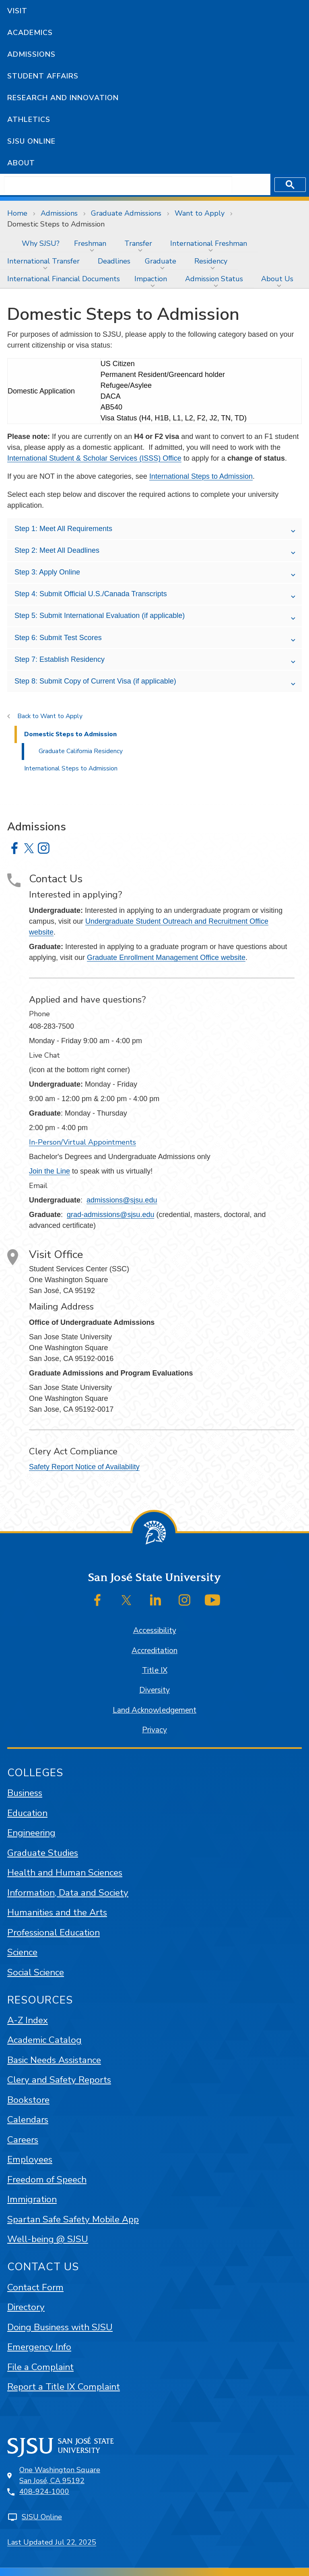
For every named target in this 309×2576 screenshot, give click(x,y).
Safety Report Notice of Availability (84, 1467)
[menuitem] (7, 243)
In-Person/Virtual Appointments (82, 1142)
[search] (118, 184)
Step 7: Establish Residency (59, 659)
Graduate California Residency (81, 751)
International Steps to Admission (201, 476)
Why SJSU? (41, 243)
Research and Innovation (63, 98)
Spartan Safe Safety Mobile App (73, 2219)
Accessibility (154, 1630)
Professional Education (53, 1932)
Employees (29, 2159)
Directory (26, 2307)
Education (27, 1813)
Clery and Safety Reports (59, 2080)
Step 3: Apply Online (47, 572)
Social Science (35, 1972)
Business (24, 1793)
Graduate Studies (42, 1853)
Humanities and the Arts (57, 1912)
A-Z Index (27, 2020)
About (21, 163)
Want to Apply (200, 213)
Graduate (160, 261)
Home (17, 213)
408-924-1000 (44, 2491)
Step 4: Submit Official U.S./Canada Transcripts (90, 594)
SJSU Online (31, 141)
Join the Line (49, 1171)
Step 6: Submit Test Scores (58, 638)
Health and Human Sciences (64, 1872)
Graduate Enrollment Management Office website (166, 957)
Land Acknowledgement (154, 1710)
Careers (22, 2139)
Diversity (154, 1690)
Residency (210, 261)
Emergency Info (39, 2347)
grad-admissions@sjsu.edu (110, 1215)
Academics (30, 32)
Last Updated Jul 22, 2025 (51, 2542)
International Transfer (43, 261)
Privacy (154, 1730)
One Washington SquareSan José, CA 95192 (59, 2475)
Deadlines (114, 261)
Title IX (154, 1670)
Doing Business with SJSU (60, 2327)
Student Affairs (42, 76)
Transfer (138, 243)
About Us (277, 279)
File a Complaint (40, 2367)
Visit (17, 11)
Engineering (31, 1832)
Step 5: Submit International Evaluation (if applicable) (99, 616)
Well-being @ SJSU (47, 2239)
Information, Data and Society (67, 1892)
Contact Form (35, 2287)
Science (22, 1952)
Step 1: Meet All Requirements (63, 529)
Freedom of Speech (47, 2179)
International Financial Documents (63, 279)
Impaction (150, 279)
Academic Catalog (44, 2040)
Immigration (32, 2199)
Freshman (90, 243)
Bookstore (28, 2100)
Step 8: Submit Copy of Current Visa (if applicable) (95, 681)
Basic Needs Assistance (54, 2060)
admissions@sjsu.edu (122, 1200)
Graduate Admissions (126, 213)
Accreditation (154, 1650)
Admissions (31, 54)
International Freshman (208, 243)
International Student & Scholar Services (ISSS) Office (94, 458)
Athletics (28, 119)
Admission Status (214, 279)
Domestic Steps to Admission (56, 224)
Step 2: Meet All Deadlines (56, 550)
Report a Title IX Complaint (63, 2386)
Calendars (27, 2119)
